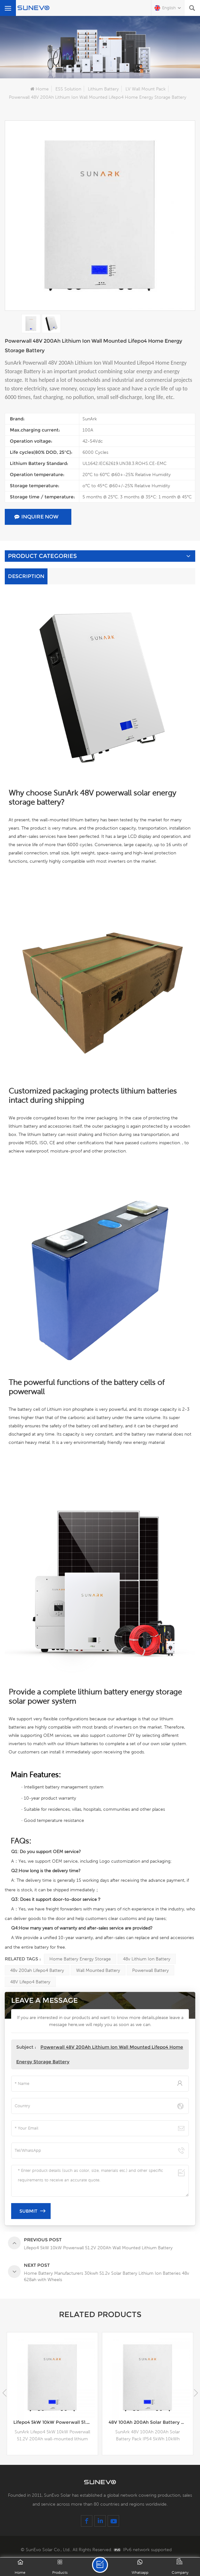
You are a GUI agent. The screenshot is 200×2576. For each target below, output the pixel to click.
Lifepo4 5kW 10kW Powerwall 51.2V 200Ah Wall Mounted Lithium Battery (55, 2422)
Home (39, 88)
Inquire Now (36, 517)
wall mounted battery (98, 1970)
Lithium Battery (103, 88)
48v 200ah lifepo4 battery (37, 1970)
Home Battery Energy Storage (80, 1958)
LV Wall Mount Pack (145, 88)
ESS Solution (68, 88)
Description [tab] (26, 576)
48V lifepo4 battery (30, 1981)
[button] (195, 2393)
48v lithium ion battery (146, 1958)
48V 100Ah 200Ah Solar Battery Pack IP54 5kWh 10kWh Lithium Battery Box (151, 2422)
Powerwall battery (150, 1970)
